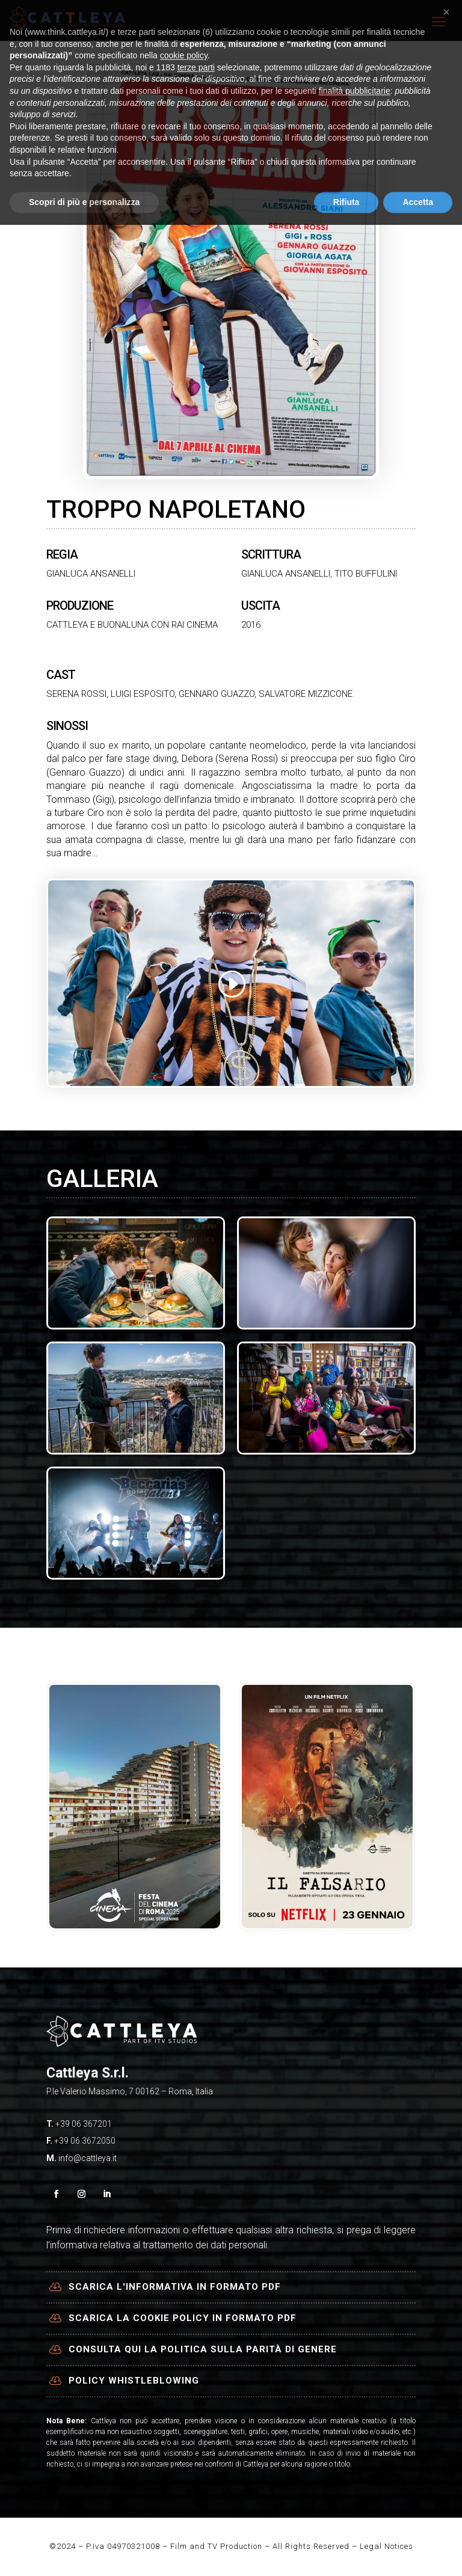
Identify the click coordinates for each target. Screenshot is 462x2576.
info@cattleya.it (87, 2158)
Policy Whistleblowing (134, 2380)
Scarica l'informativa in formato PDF (175, 2286)
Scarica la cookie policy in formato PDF (183, 2318)
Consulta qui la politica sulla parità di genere (203, 2349)
